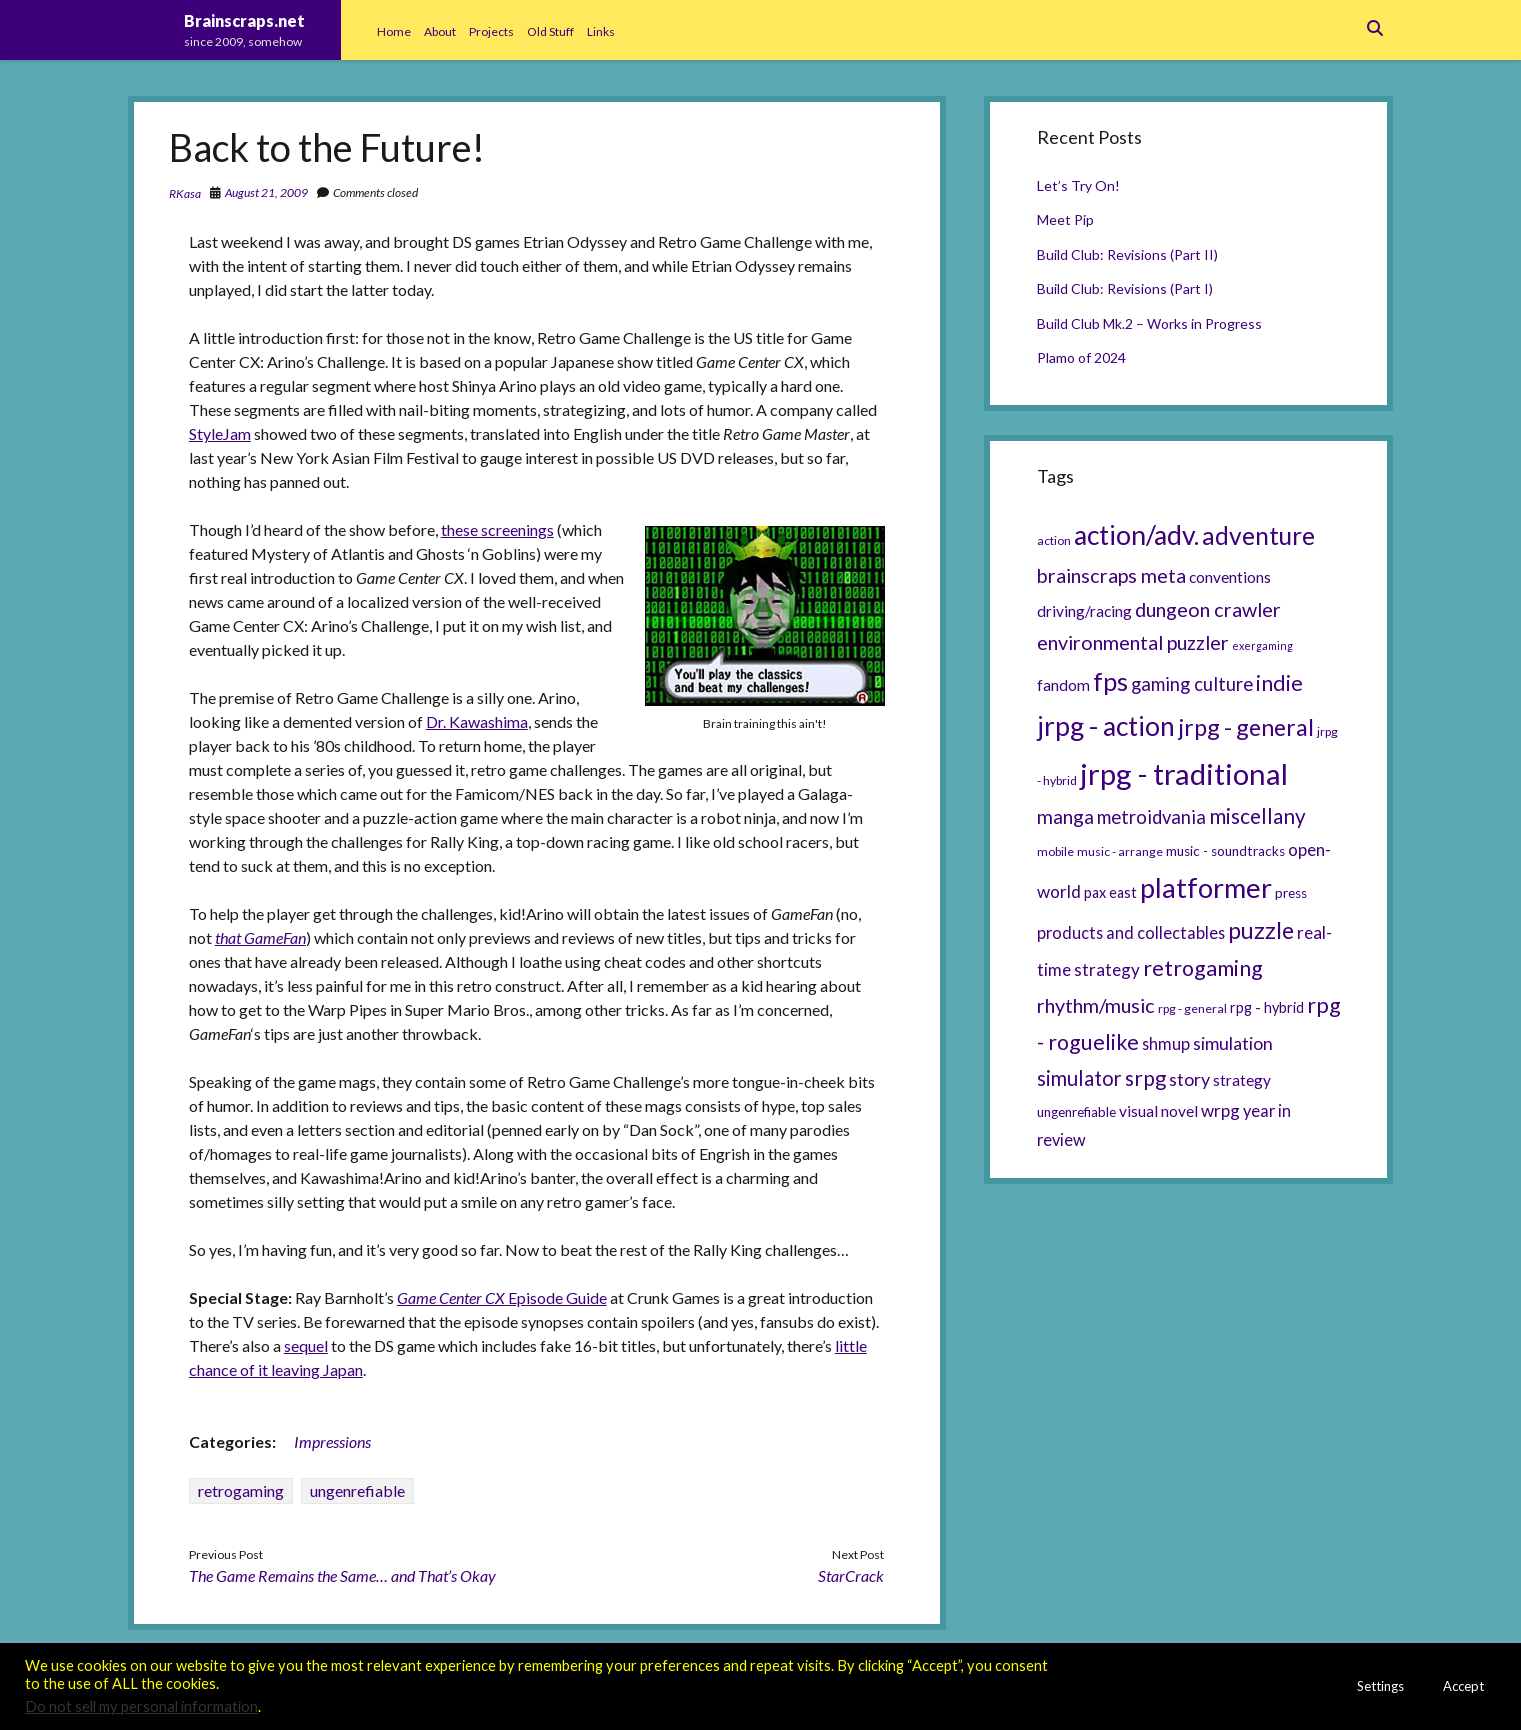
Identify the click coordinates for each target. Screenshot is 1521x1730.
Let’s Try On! (1078, 185)
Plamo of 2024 (1081, 357)
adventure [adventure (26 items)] (1258, 535)
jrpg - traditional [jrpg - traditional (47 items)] (1184, 773)
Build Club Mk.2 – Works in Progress (1149, 323)
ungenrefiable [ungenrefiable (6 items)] (1076, 1112)
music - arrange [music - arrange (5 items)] (1120, 851)
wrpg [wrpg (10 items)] (1220, 1110)
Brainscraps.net (244, 20)
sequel (306, 1345)
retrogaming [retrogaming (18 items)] (1203, 968)
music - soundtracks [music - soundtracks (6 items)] (1225, 851)
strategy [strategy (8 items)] (1242, 1080)
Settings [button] (1380, 1686)
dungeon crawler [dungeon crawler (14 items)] (1208, 609)
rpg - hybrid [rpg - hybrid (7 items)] (1267, 1007)
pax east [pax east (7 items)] (1110, 892)
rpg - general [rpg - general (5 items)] (1192, 1008)
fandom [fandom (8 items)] (1063, 685)
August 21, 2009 (266, 192)
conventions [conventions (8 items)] (1230, 577)
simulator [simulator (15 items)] (1079, 1078)
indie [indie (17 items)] (1279, 683)
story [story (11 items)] (1189, 1079)
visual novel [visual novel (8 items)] (1158, 1111)
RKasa (185, 193)
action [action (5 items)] (1054, 540)
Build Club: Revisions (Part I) (1125, 288)
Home (394, 31)
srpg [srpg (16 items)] (1145, 1078)
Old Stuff (550, 31)
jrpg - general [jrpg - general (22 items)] (1246, 727)
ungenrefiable (357, 1490)
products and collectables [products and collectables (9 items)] (1131, 932)
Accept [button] (1463, 1686)
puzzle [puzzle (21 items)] (1261, 930)
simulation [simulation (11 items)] (1233, 1043)
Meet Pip (1065, 219)
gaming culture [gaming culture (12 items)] (1192, 684)
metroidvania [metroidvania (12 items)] (1151, 817)
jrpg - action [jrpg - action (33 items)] (1106, 726)
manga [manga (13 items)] (1065, 816)
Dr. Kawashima (477, 721)
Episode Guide (502, 1297)
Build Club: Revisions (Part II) (1127, 254)
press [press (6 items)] (1291, 893)
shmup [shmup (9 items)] (1166, 1043)
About (440, 31)
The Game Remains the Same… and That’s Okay (342, 1575)
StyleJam (220, 433)
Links (601, 31)
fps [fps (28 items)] (1110, 681)
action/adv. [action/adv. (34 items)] (1136, 535)
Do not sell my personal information (141, 1706)
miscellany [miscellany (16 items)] (1257, 816)
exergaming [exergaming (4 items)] (1262, 645)
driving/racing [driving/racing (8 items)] (1084, 611)
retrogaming (241, 1490)
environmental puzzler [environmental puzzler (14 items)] (1133, 642)
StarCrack (851, 1575)
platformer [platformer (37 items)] (1206, 887)
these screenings (497, 529)
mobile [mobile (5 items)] (1055, 851)
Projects (491, 31)
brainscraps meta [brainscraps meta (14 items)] (1111, 575)
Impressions (332, 1441)
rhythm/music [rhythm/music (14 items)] (1096, 1005)
